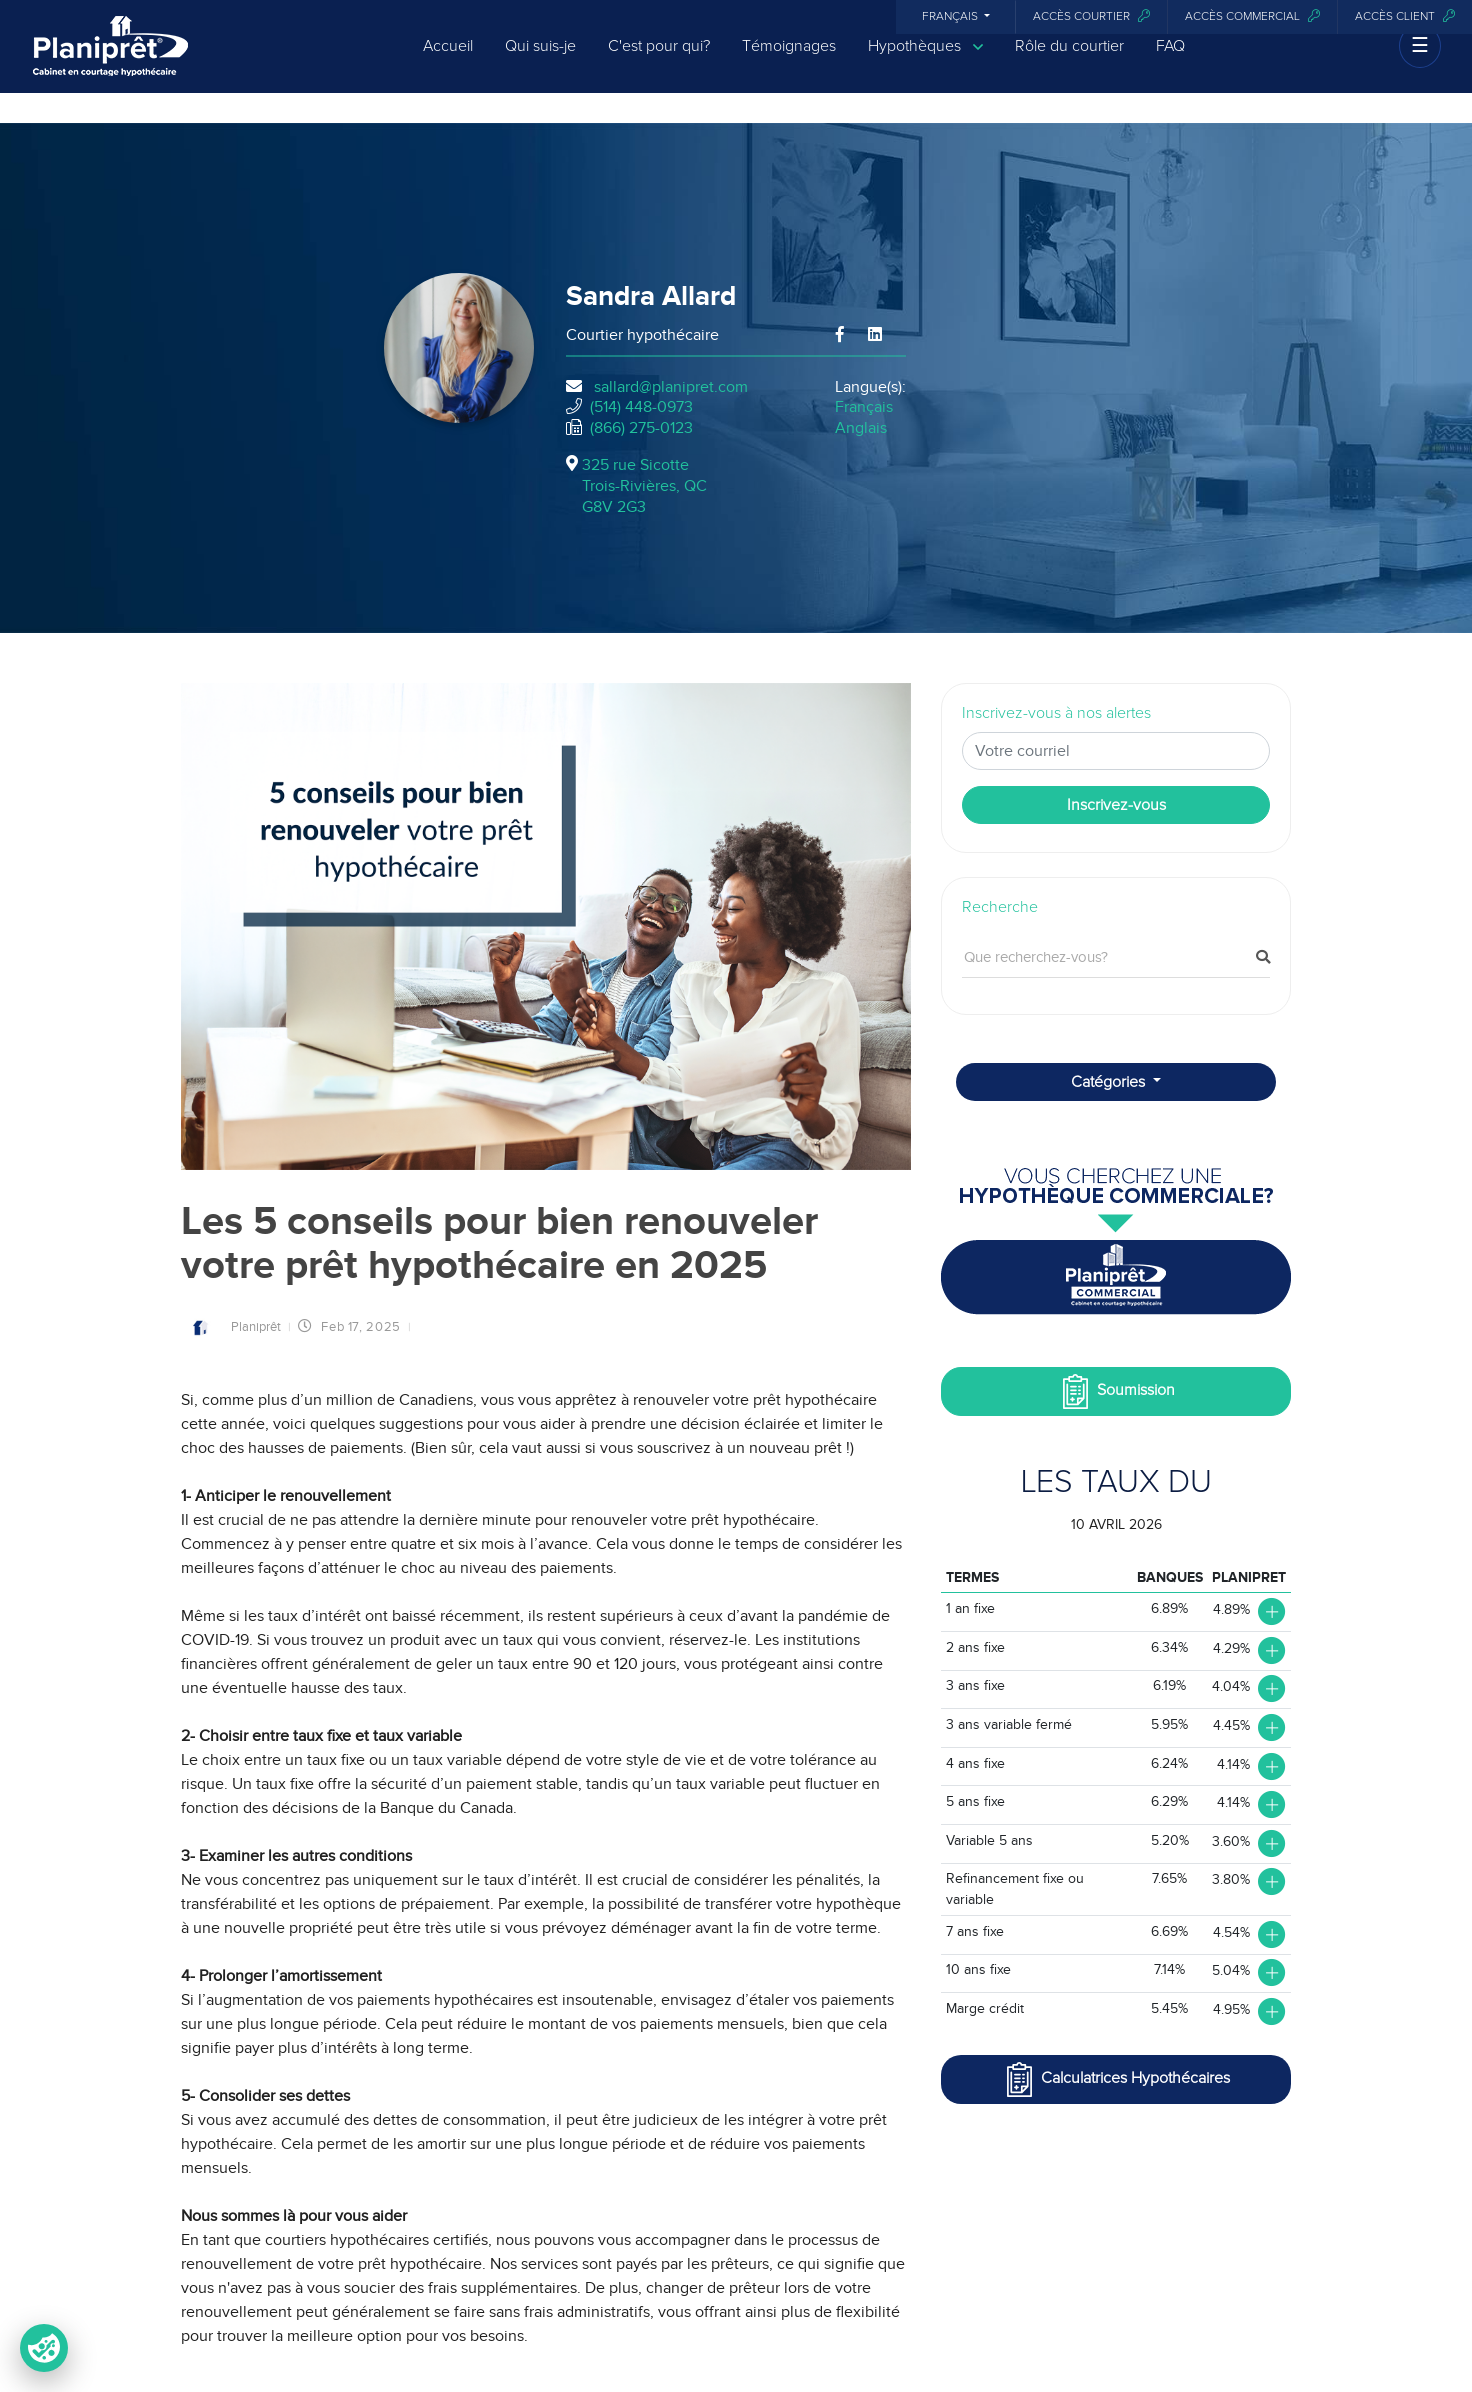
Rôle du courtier (1069, 62)
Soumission (1116, 1391)
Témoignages (789, 62)
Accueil (448, 62)
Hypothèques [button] (925, 62)
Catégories (1110, 1082)
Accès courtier (1091, 16)
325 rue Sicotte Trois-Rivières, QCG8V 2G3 (644, 486)
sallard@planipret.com (671, 387)
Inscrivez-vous (1116, 805)
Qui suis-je (540, 62)
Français (951, 17)
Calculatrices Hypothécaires (1116, 2079)
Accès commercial (1252, 16)
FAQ (1170, 62)
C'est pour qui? (659, 62)
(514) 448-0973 (641, 407)
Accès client (1405, 16)
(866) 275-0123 (641, 428)
